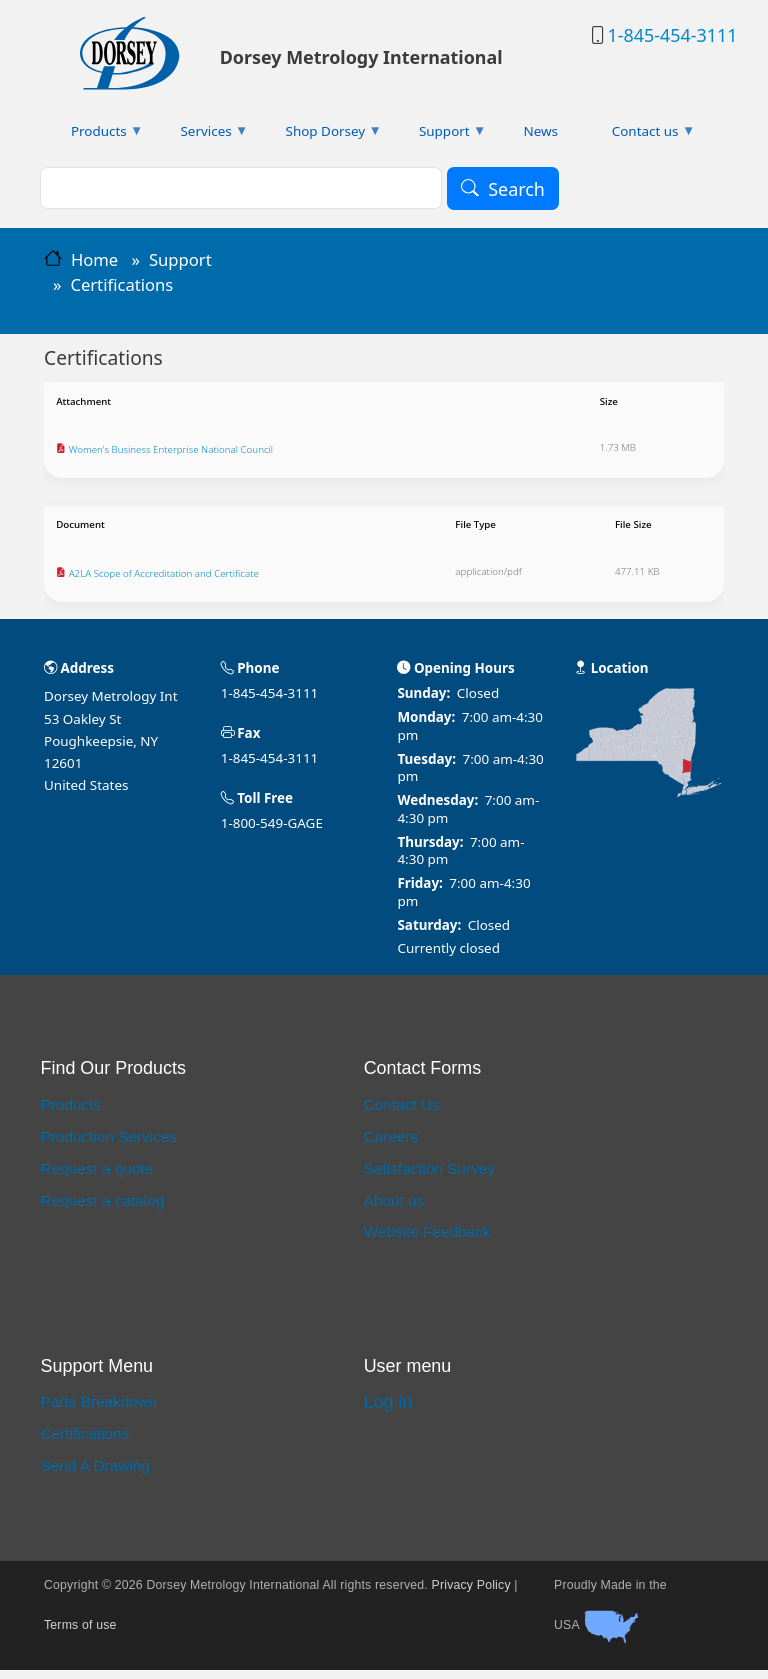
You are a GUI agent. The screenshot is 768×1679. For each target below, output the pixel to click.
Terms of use (80, 1634)
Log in (388, 1411)
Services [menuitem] (201, 135)
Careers (391, 1145)
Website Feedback (427, 1240)
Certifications (85, 1442)
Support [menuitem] (439, 135)
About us (394, 1209)
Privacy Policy (471, 1594)
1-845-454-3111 (672, 35)
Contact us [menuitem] (640, 135)
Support (180, 259)
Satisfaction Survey (429, 1177)
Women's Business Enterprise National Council (184, 454)
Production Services (109, 1145)
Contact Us (402, 1113)
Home (94, 259)
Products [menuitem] (94, 135)
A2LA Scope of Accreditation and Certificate (176, 582)
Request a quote (97, 1177)
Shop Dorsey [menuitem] (320, 135)
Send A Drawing (95, 1474)
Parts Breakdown (99, 1411)
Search (516, 189)
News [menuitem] (540, 131)
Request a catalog (103, 1209)
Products (71, 1113)
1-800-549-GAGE (272, 832)
